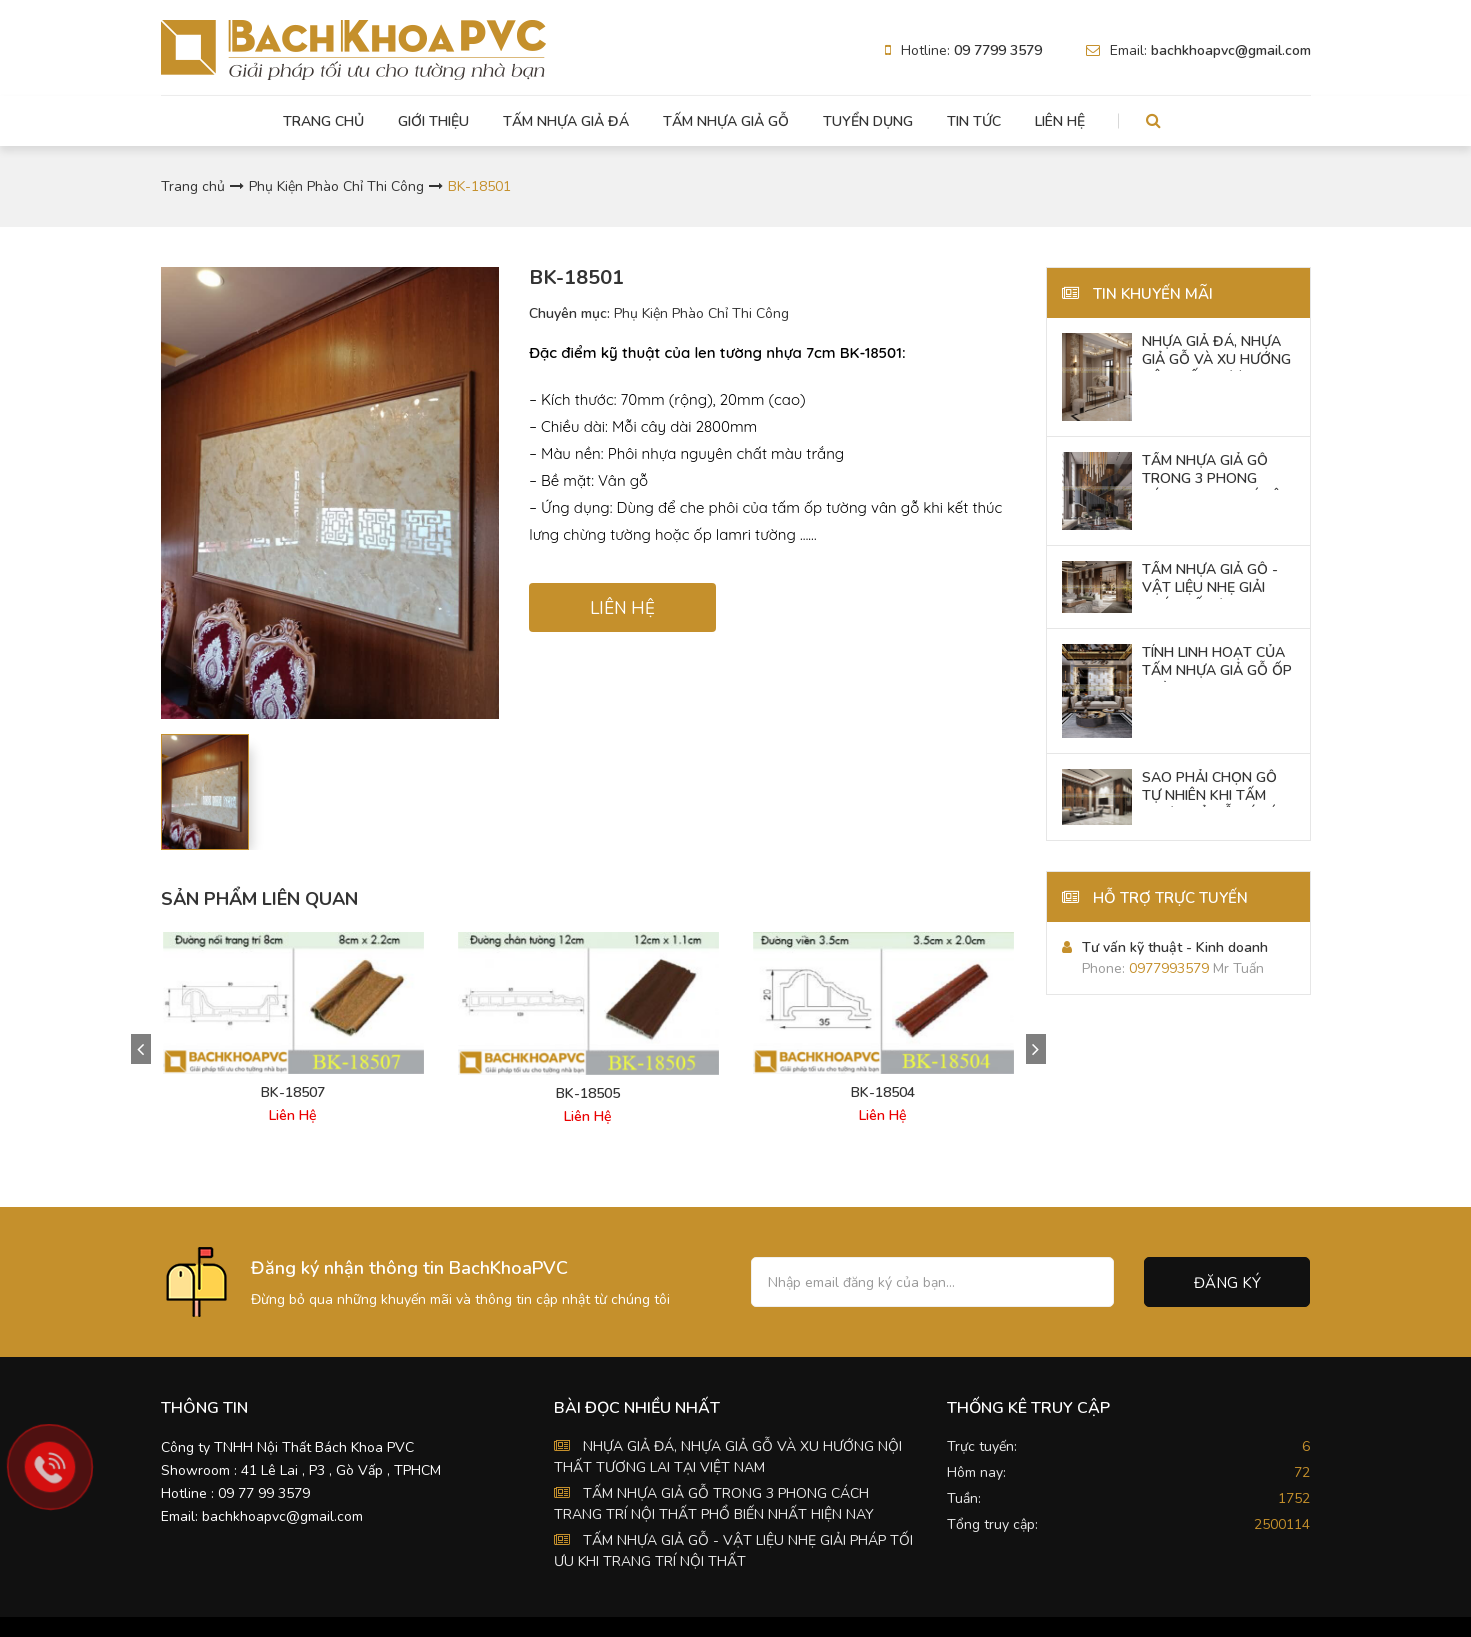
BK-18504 (883, 1093)
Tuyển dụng (868, 121)
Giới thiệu (433, 121)
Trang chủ (323, 121)
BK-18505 (588, 1094)
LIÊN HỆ (622, 608)
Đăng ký (1227, 1283)
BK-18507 (293, 1093)
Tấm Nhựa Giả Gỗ (726, 121)
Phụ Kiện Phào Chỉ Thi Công (336, 186)
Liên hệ (1060, 121)
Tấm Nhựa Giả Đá (566, 121)
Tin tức (974, 121)
